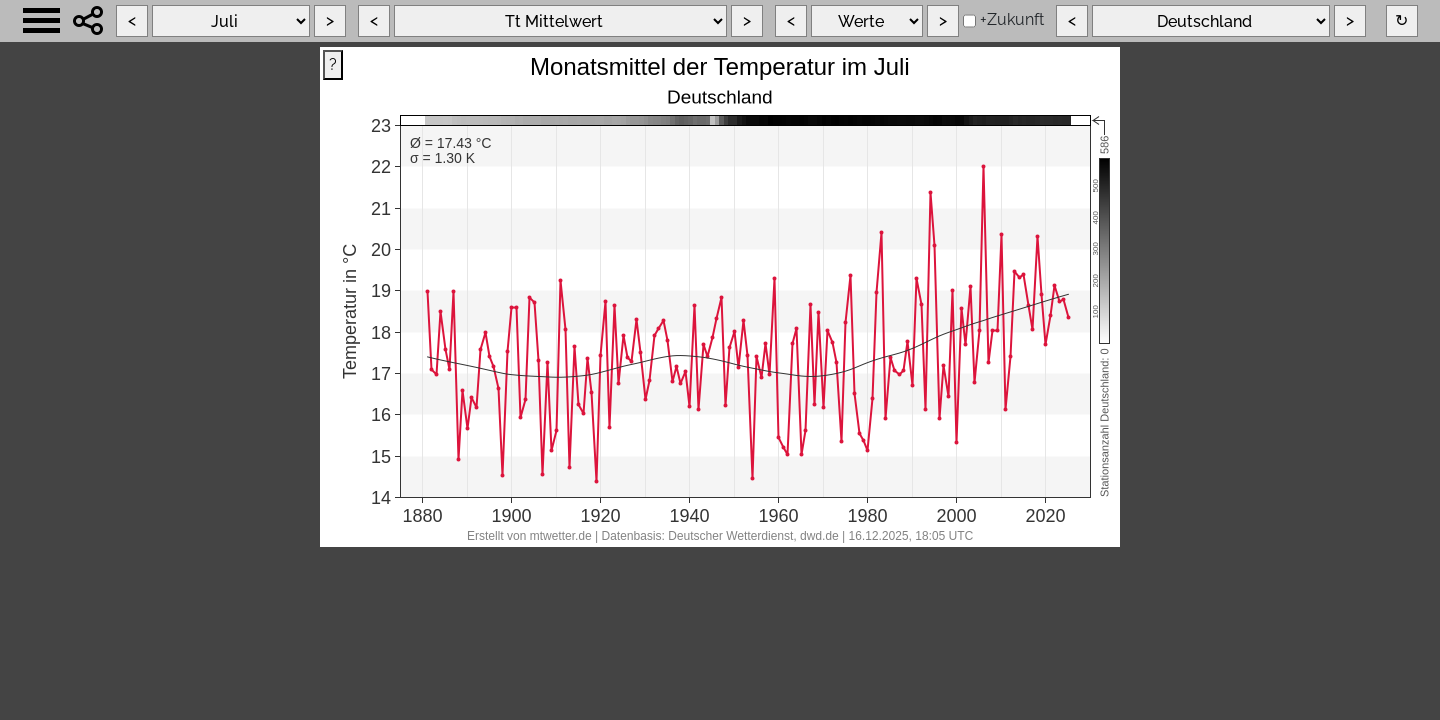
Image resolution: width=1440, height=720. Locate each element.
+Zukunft (1012, 19)
